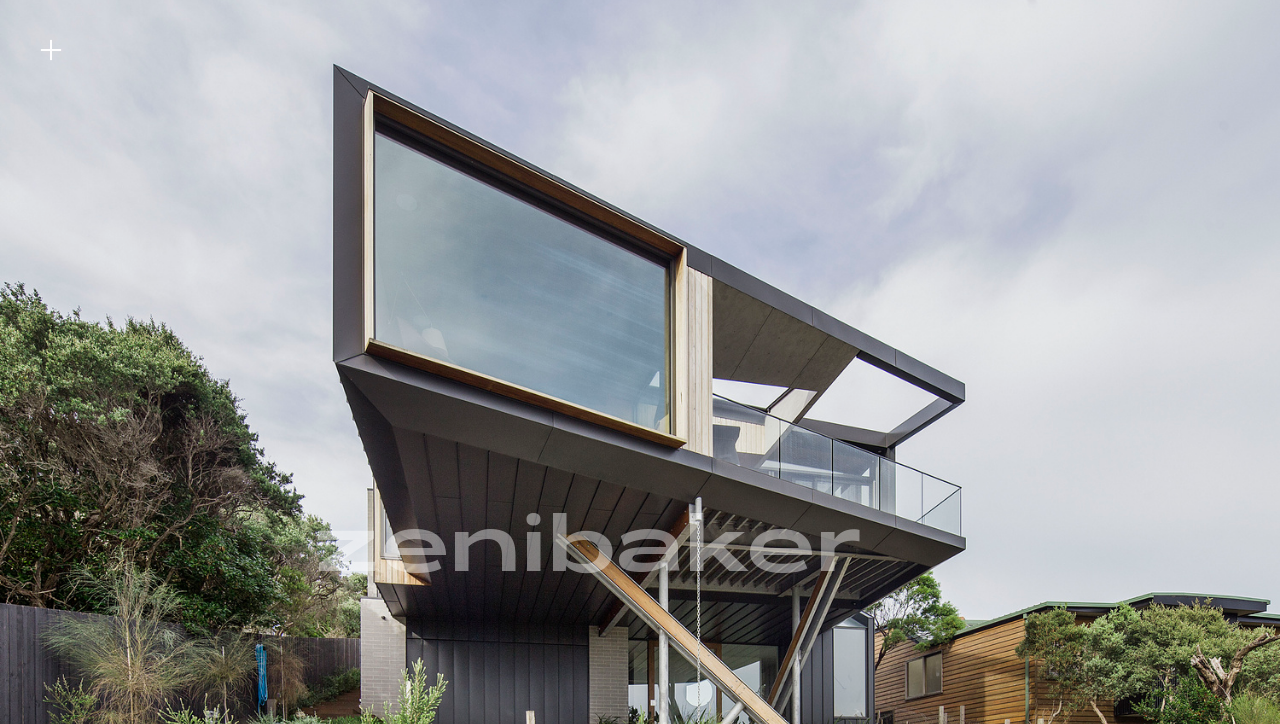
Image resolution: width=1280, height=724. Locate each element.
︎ (51, 50)
